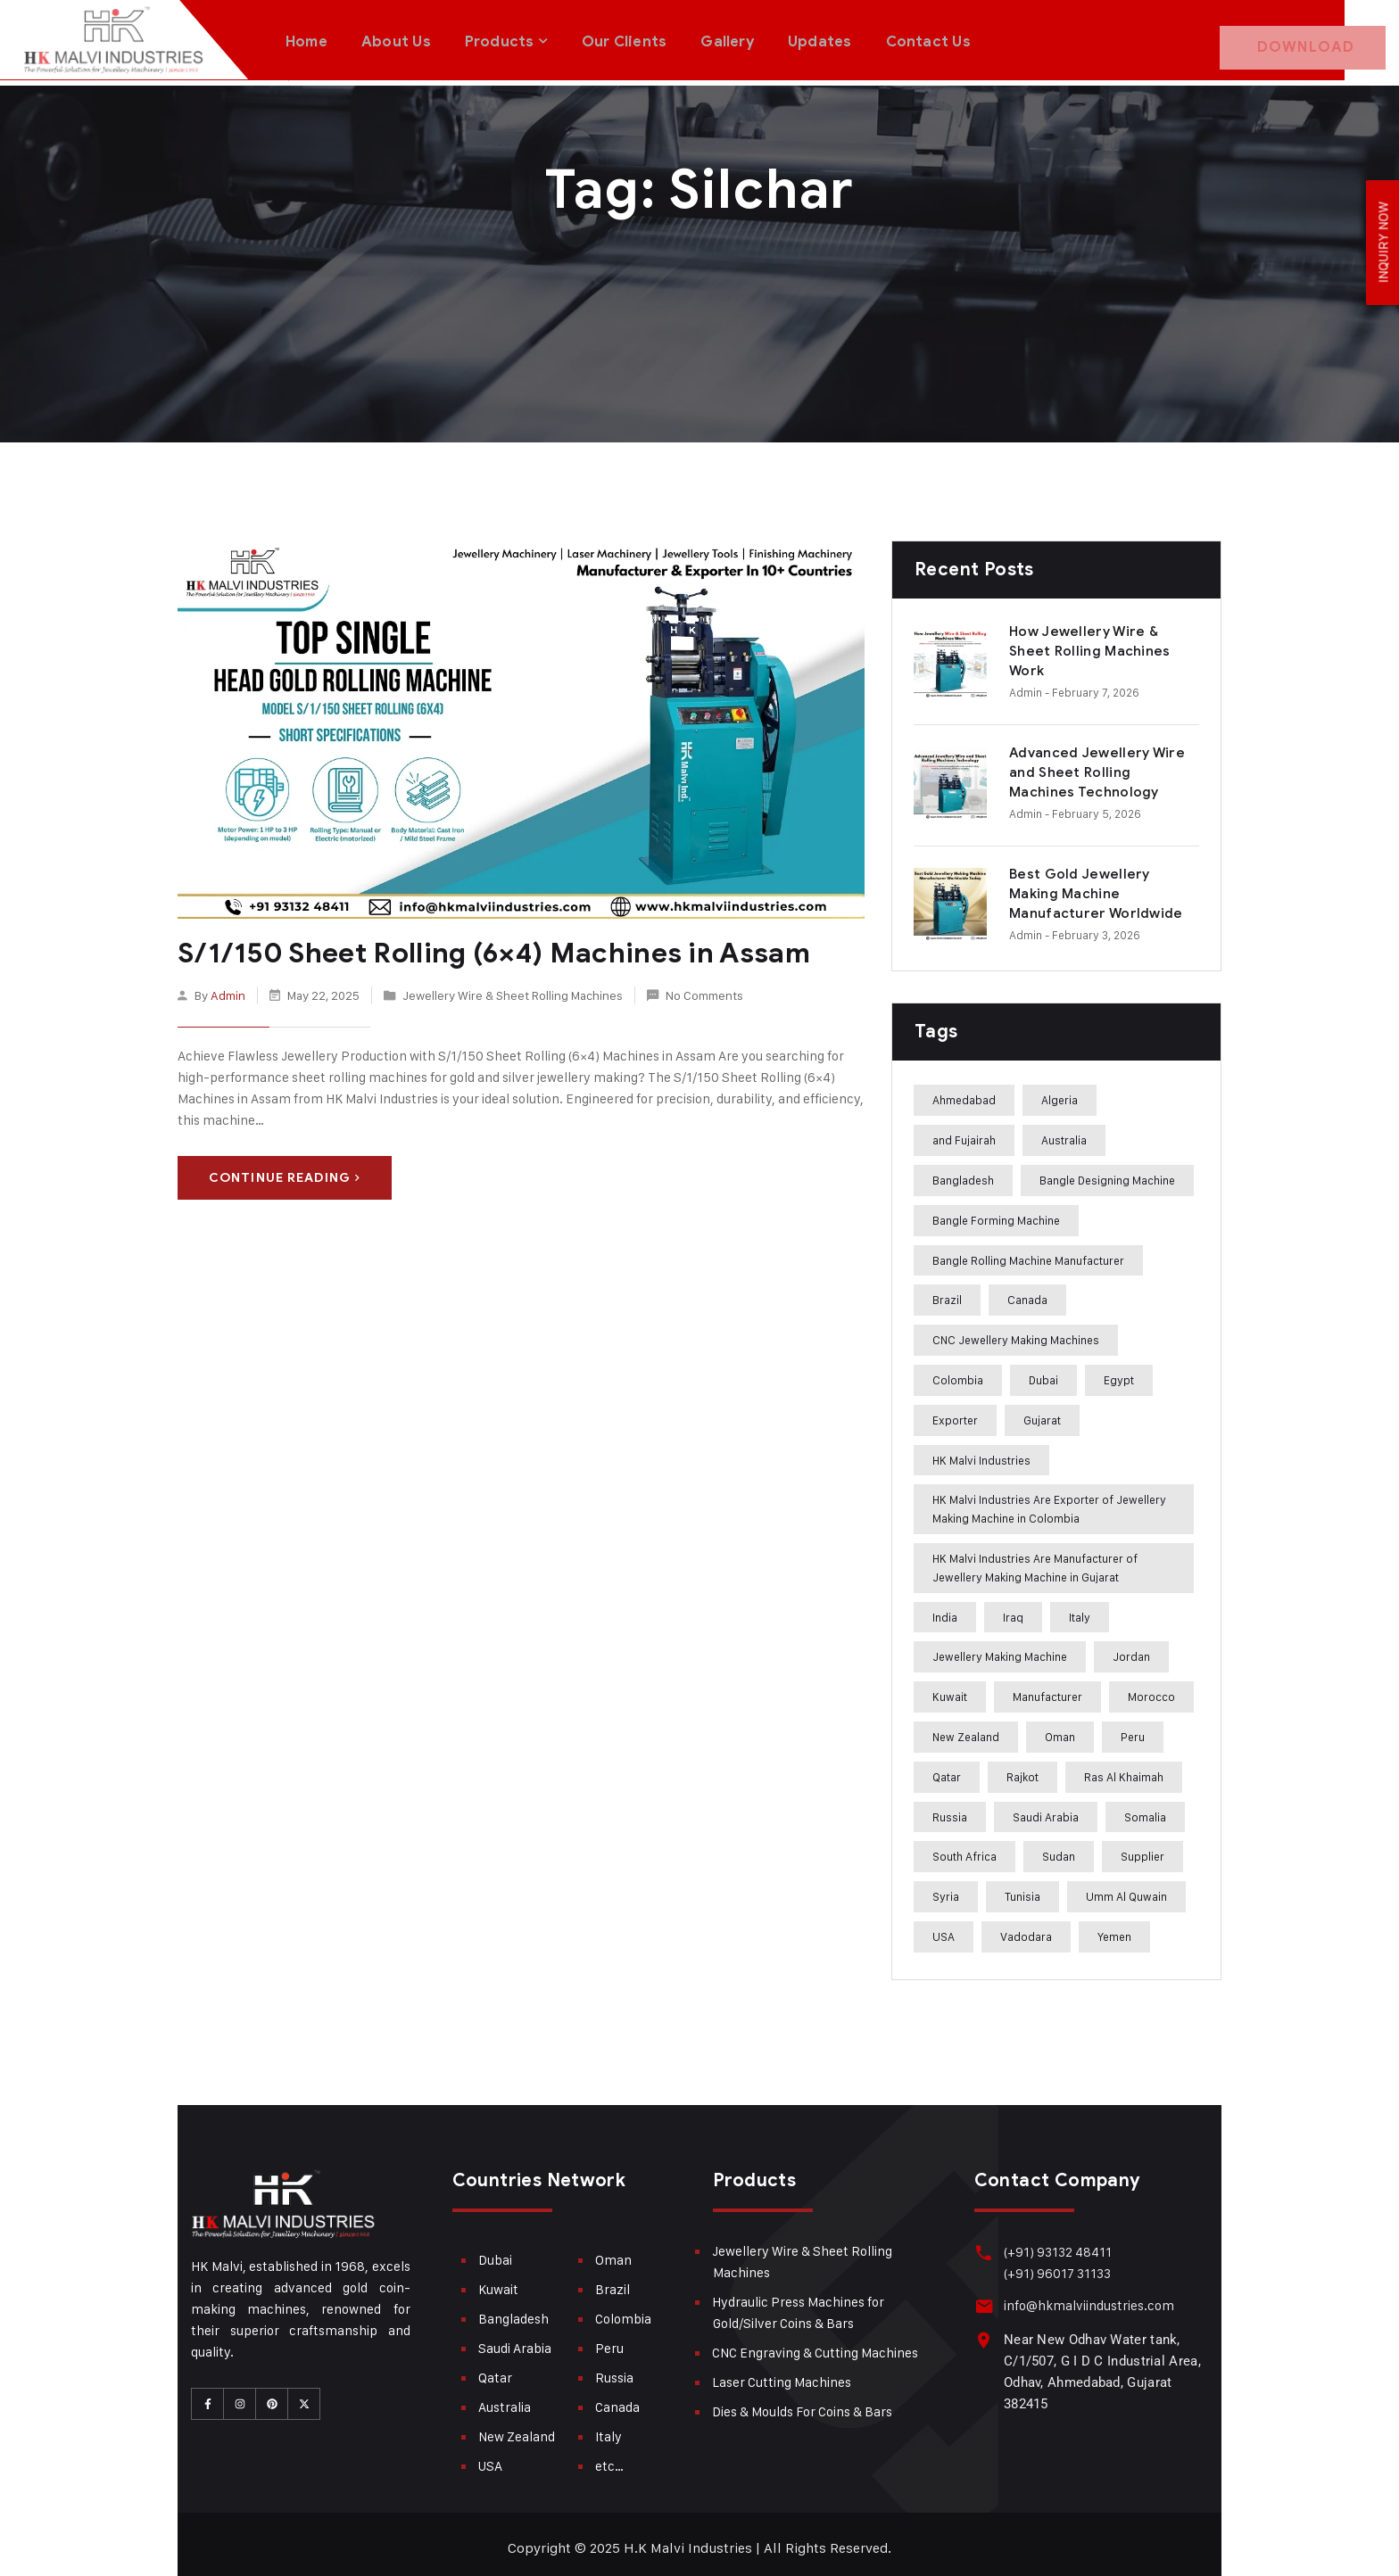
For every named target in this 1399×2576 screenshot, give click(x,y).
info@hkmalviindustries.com (1086, 2298)
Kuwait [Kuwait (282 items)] (949, 1689)
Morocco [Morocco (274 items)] (1151, 1689)
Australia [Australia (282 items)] (1064, 1133)
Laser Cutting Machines (781, 2374)
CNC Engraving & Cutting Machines (815, 2345)
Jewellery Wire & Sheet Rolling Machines (512, 986)
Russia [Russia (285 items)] (949, 1810)
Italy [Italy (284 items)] (1079, 1610)
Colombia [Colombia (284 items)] (957, 1373)
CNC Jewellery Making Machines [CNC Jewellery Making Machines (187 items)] (1015, 1332)
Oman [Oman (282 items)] (1060, 1729)
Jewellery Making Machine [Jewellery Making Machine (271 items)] (999, 1649)
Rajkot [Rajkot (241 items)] (1022, 1770)
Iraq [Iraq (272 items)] (1013, 1610)
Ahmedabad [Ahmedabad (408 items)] (964, 1093)
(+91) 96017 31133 (1054, 2266)
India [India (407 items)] (944, 1610)
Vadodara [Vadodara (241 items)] (1026, 1929)
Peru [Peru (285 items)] (1133, 1729)
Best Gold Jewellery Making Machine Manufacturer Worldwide (1096, 886)
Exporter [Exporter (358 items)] (955, 1413)
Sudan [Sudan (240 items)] (1058, 1849)
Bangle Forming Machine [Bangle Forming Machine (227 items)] (996, 1213)
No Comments (704, 986)
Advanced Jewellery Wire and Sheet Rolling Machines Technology (1097, 765)
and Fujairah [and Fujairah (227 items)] (964, 1133)
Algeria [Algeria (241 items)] (1059, 1093)
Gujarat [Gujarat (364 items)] (1042, 1413)
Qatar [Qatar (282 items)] (946, 1770)
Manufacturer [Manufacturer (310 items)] (1047, 1689)
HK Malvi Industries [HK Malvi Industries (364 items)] (981, 1453)
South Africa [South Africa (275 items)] (964, 1849)
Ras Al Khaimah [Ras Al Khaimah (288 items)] (1123, 1770)
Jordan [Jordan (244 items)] (1131, 1649)
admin (228, 986)
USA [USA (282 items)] (943, 1929)
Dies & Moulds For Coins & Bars (802, 2404)
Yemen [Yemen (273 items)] (1114, 1929)
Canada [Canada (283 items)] (1027, 1292)
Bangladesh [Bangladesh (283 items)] (963, 1173)
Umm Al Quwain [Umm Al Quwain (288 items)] (1126, 1889)
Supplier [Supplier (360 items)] (1142, 1849)
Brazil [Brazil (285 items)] (947, 1292)
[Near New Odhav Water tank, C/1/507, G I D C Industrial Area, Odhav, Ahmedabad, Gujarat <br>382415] (982, 2332)
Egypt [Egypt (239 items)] (1119, 1373)
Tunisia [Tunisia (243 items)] (1022, 1889)
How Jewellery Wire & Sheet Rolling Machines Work (1090, 644)
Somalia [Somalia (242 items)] (1145, 1810)
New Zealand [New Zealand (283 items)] (965, 1729)
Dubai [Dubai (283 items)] (1043, 1373)
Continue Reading (284, 1169)
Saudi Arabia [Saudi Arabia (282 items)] (1046, 1810)
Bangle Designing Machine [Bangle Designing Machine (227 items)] (1107, 1173)
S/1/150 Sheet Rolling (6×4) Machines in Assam (483, 945)
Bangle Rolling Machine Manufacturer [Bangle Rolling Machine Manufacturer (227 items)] (1028, 1253)
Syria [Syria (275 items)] (945, 1889)
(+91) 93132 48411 (1055, 2244)
